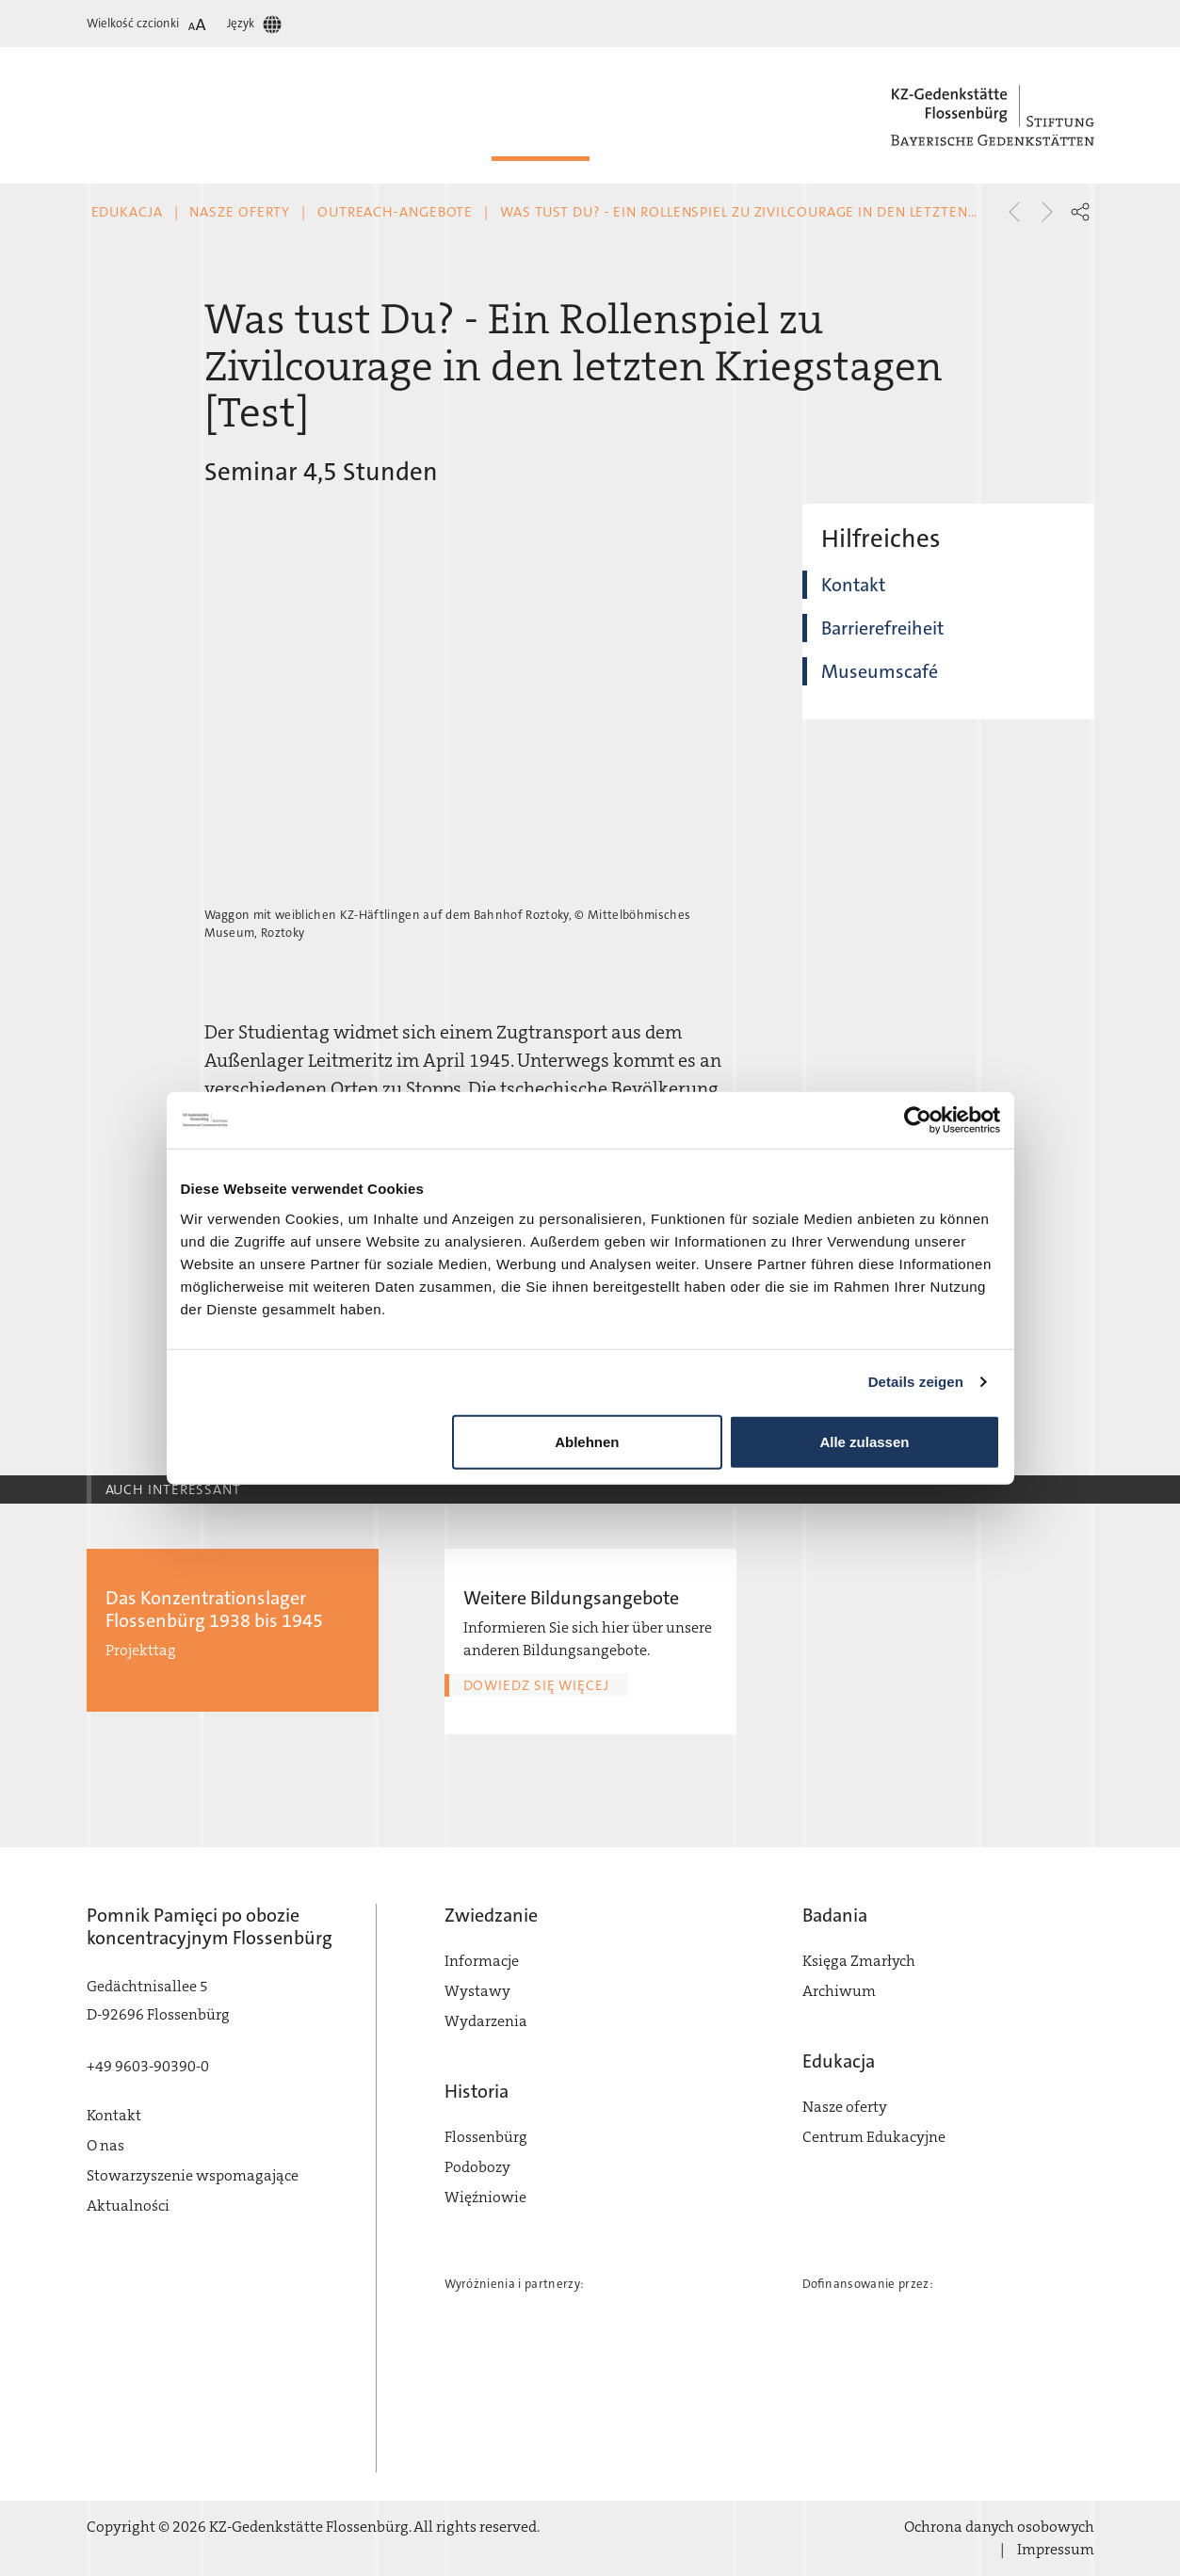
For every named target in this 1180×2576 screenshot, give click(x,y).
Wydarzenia (486, 2021)
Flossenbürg (486, 2137)
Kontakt (853, 584)
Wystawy (477, 1991)
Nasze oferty (239, 211)
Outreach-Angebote (395, 211)
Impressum (1055, 2549)
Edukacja (127, 211)
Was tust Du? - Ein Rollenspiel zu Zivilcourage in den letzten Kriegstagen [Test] (806, 211)
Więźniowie (485, 2197)
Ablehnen (587, 1441)
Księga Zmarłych (858, 1961)
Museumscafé (879, 671)
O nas (105, 2145)
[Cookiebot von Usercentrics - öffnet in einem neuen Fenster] (917, 1120)
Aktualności (128, 2205)
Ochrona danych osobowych (999, 2526)
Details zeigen (915, 1382)
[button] (1080, 212)
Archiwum (839, 1991)
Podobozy (477, 2167)
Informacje (482, 1961)
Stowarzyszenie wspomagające (193, 2175)
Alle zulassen (864, 1441)
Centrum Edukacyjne (874, 2137)
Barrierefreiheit (882, 628)
